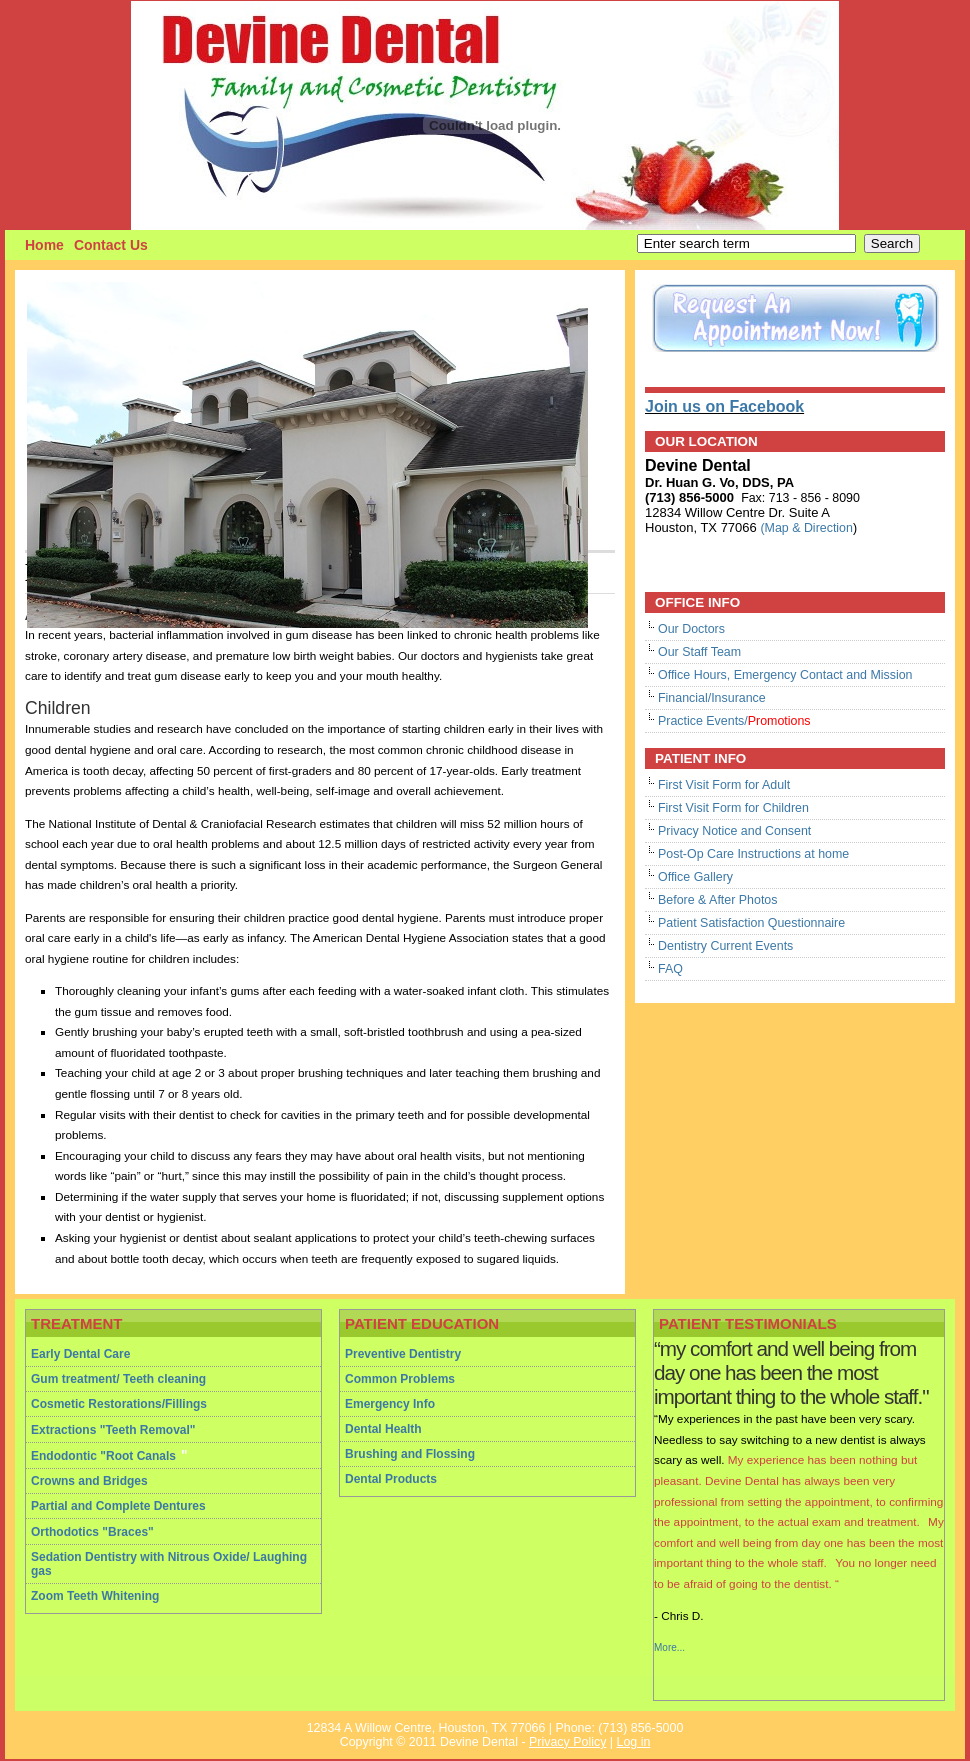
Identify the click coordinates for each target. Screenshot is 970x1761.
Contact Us (111, 245)
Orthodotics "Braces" (92, 1532)
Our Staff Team (699, 652)
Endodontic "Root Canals (103, 1456)
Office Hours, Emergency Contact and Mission (785, 675)
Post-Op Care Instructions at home (753, 854)
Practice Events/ (734, 721)
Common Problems (400, 1379)
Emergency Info (390, 1404)
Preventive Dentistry (403, 1354)
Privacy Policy (567, 1742)
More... (669, 1647)
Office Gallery (695, 877)
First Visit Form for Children (733, 808)
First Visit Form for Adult (724, 785)
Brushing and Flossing (410, 1454)
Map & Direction (809, 528)
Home (44, 245)
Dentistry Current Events (725, 946)
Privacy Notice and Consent (734, 831)
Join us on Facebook (724, 406)
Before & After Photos (717, 900)
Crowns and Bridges (89, 1481)
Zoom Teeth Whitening (95, 1596)
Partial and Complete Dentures (118, 1506)
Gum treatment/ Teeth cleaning (118, 1379)
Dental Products (391, 1479)
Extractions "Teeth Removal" (113, 1430)
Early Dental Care (80, 1354)
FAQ (670, 969)
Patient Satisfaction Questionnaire (751, 923)
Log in (633, 1742)
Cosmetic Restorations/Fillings (119, 1404)
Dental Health (383, 1429)
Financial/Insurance (712, 698)
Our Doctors (691, 629)
